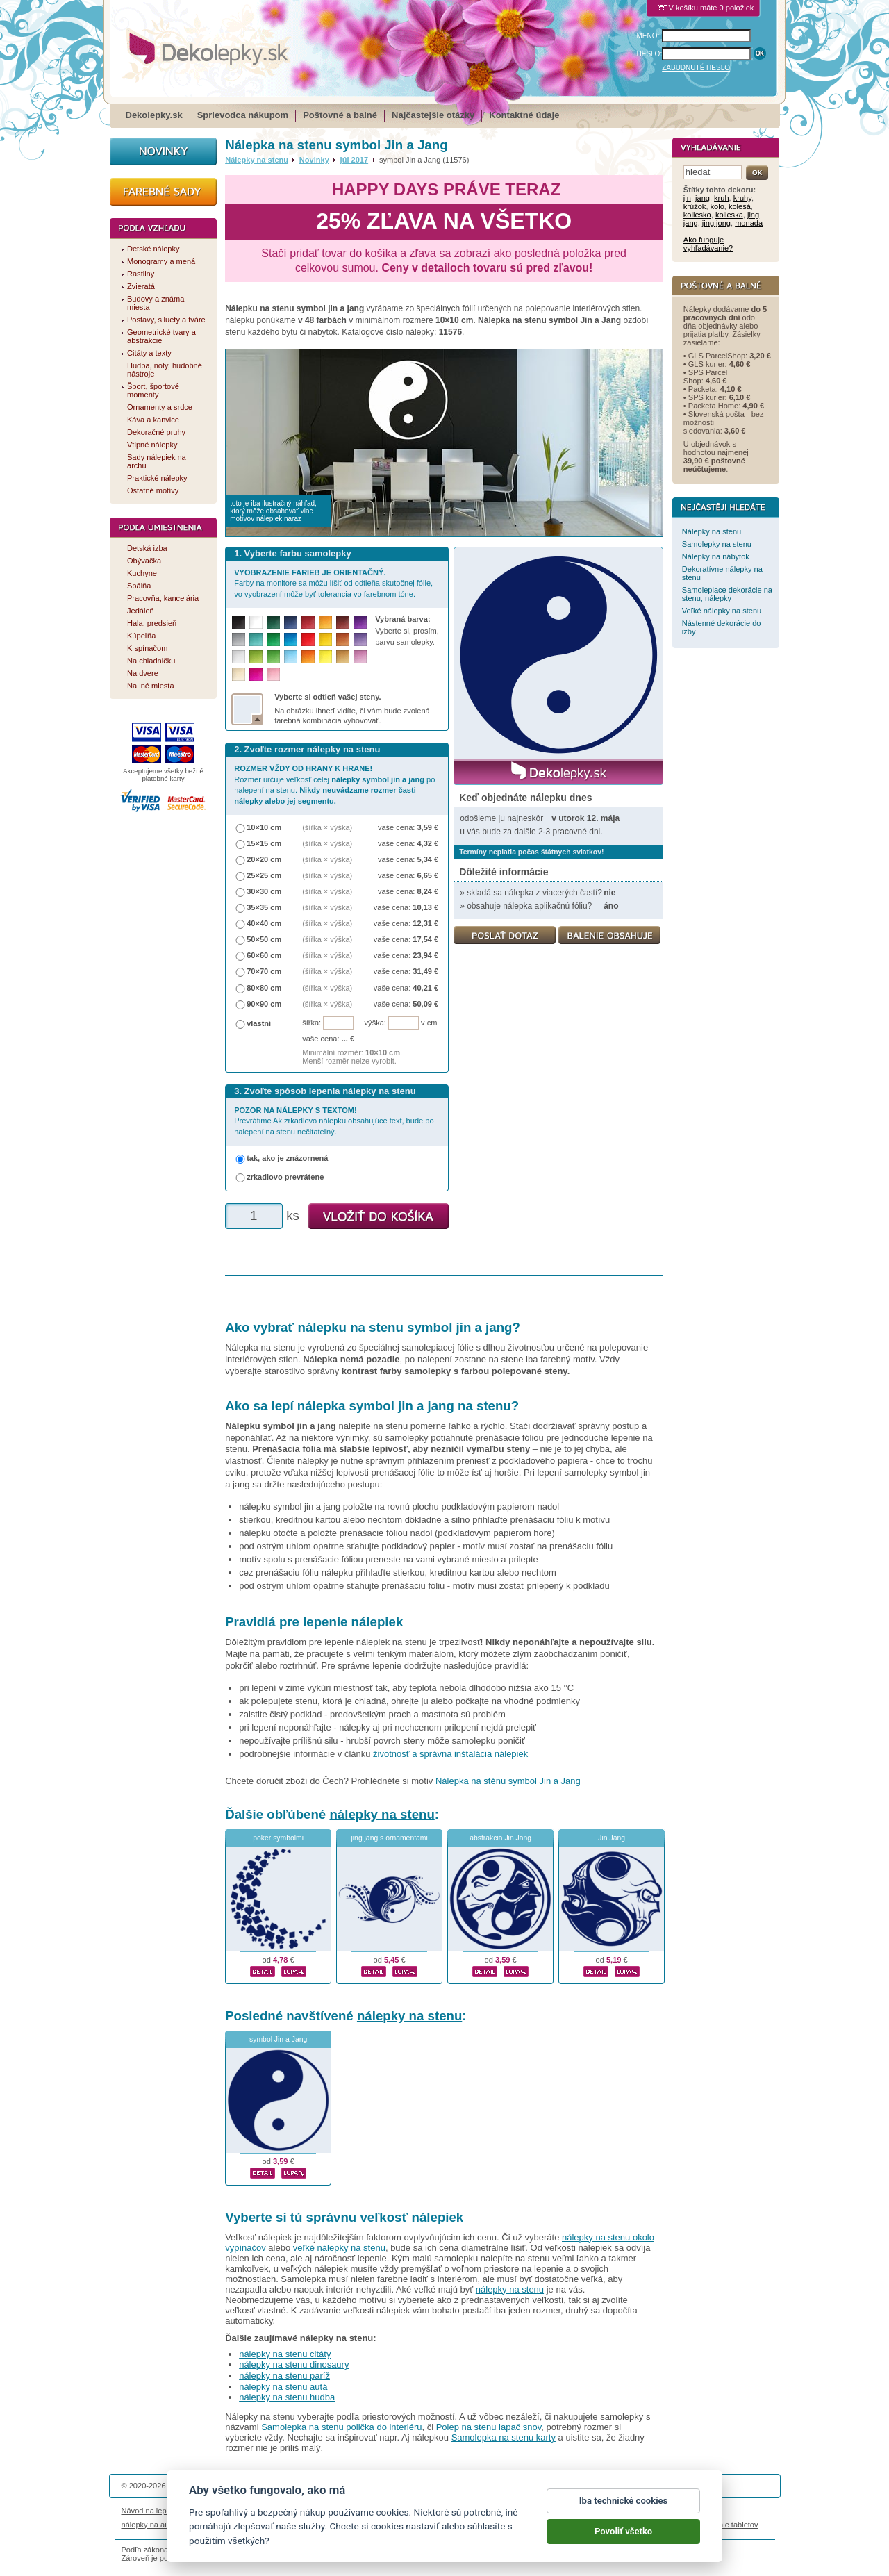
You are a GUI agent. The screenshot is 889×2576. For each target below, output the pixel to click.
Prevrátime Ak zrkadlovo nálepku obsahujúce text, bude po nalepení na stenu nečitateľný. (333, 1121)
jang (702, 198)
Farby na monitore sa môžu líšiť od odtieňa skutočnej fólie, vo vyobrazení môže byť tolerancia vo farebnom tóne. (333, 583)
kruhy (742, 198)
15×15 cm (264, 843)
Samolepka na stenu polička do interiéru (341, 2427)
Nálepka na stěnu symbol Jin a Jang (508, 1781)
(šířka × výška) (327, 827)
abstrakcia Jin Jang (500, 1838)
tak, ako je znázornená (287, 1158)
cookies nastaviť (405, 2533)
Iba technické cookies (623, 2508)
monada (749, 223)
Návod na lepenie (151, 2511)
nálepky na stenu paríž (284, 2375)
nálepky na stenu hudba (287, 2397)
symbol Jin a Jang (278, 2039)
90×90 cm (264, 1004)
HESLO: (650, 54)
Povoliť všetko (623, 2539)
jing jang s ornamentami (389, 1838)
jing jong (716, 223)
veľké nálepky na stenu (339, 2248)
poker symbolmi (278, 1838)
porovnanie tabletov (724, 2524)
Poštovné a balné (340, 115)
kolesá (740, 206)
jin (687, 198)
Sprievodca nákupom (242, 115)
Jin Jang (611, 1838)
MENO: (648, 36)
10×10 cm (264, 827)
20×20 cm (264, 859)
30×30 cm (264, 891)
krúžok (694, 206)
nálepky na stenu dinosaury (294, 2364)
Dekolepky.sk (154, 115)
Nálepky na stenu (256, 160)
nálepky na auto (149, 2524)
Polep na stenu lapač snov (489, 2427)
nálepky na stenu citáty (285, 2354)
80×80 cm (264, 988)
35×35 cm (264, 907)
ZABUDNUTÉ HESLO (696, 68)
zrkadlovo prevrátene (285, 1177)
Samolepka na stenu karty (503, 2437)
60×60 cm (264, 955)
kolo (717, 206)
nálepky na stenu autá (283, 2386)
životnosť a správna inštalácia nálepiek (450, 1754)
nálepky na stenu (381, 1814)
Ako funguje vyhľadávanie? (708, 244)
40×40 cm (264, 923)
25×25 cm (264, 875)
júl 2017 (354, 160)
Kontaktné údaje (524, 115)
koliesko (697, 214)
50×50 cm (264, 939)
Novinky (314, 160)
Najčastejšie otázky (433, 115)
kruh (721, 198)
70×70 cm (264, 971)
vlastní (259, 1023)
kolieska (729, 214)
